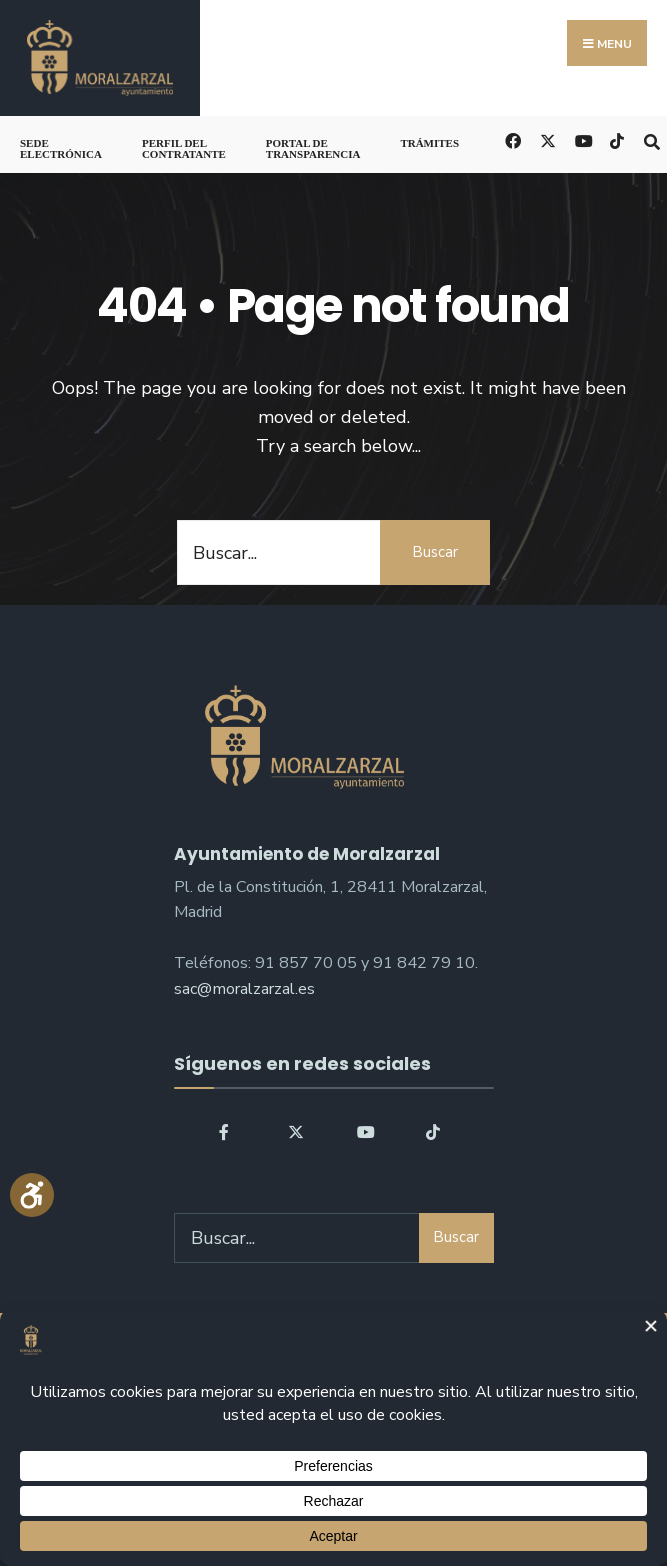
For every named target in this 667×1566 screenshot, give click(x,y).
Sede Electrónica (61, 148)
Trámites (429, 143)
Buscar (435, 552)
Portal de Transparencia (313, 148)
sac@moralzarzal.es (244, 989)
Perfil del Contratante (184, 148)
